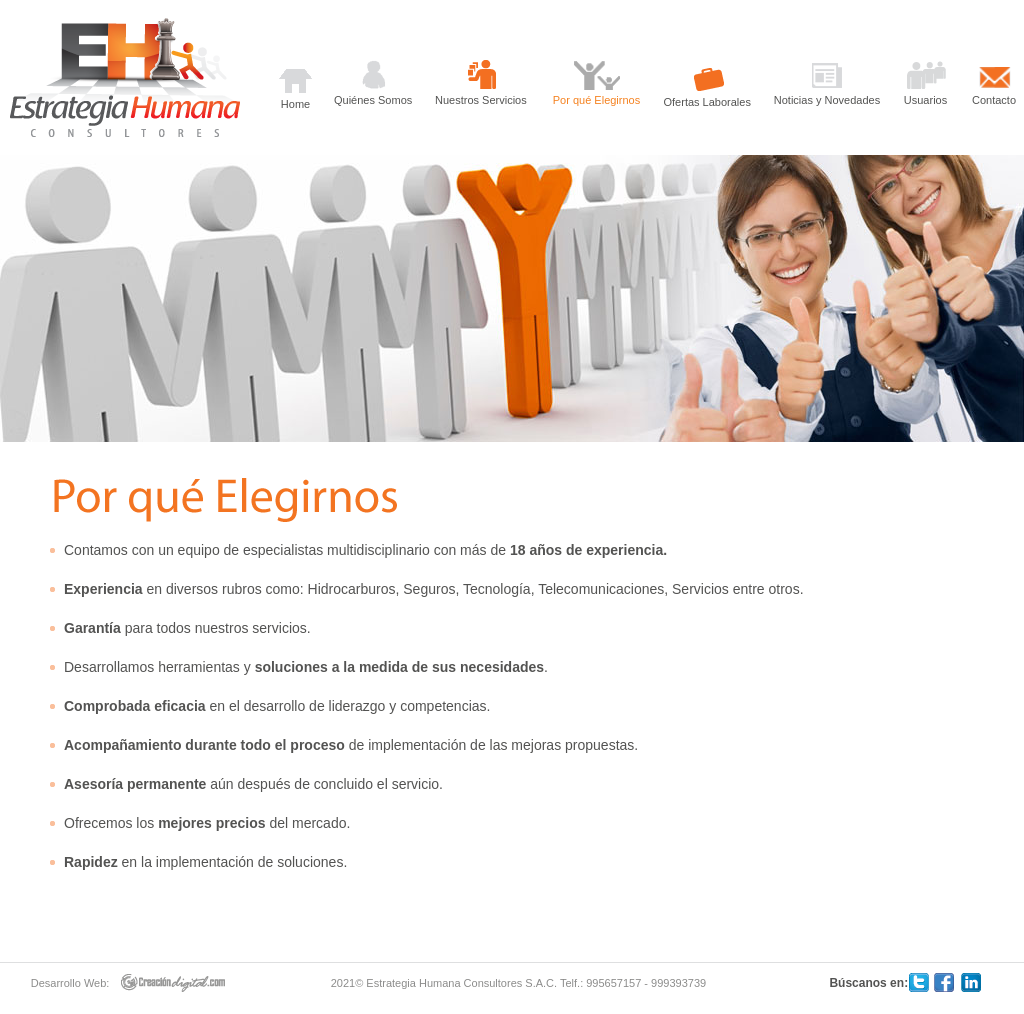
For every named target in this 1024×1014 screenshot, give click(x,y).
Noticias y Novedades (827, 100)
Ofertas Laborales (707, 102)
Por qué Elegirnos (596, 100)
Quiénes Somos (373, 100)
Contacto (994, 100)
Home (295, 104)
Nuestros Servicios (481, 100)
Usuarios (925, 100)
